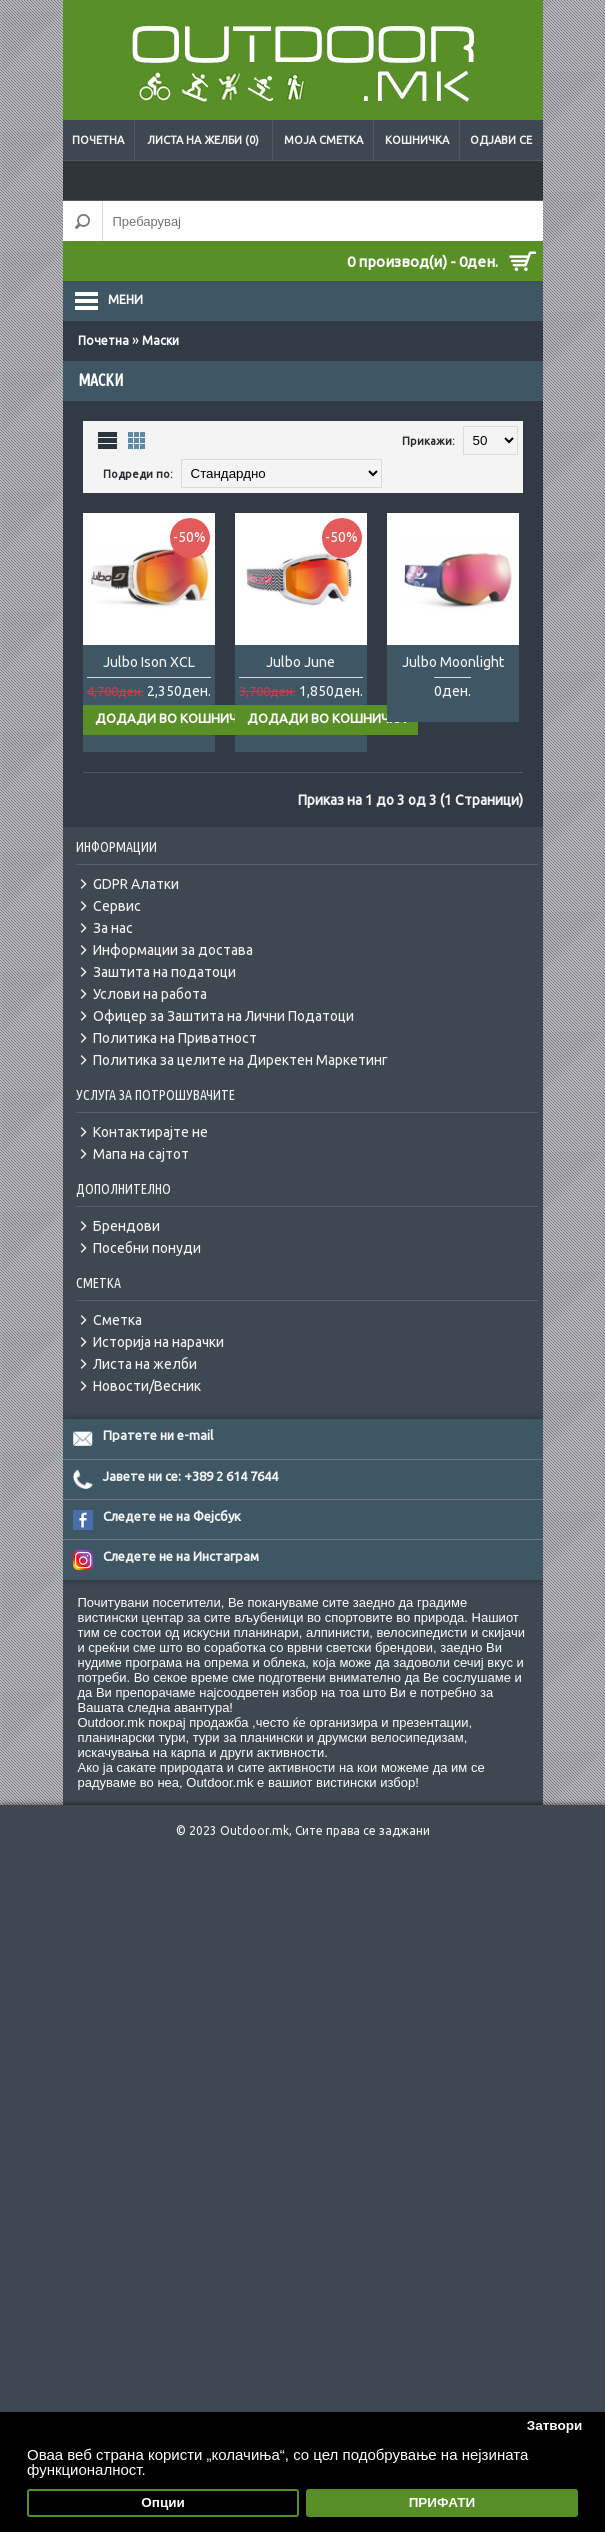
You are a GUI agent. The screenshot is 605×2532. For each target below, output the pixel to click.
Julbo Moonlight (453, 662)
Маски (160, 340)
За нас (113, 928)
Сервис (117, 906)
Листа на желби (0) (203, 140)
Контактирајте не (150, 1132)
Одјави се (501, 140)
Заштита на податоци (164, 972)
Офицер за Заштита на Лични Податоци (223, 1016)
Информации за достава (173, 950)
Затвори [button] (555, 2425)
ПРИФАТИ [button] (442, 2502)
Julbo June (300, 662)
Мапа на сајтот (141, 1154)
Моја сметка (323, 140)
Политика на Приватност (175, 1038)
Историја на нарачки (158, 1342)
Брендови (126, 1226)
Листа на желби (145, 1364)
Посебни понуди (147, 1248)
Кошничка (417, 140)
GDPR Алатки (136, 884)
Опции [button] (163, 2502)
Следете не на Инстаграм (181, 1556)
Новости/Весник (147, 1386)
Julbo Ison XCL (149, 662)
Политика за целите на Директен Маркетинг (240, 1060)
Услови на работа (150, 994)
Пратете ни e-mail (158, 1435)
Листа (108, 439)
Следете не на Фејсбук (172, 1516)
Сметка (117, 1320)
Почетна (98, 140)
